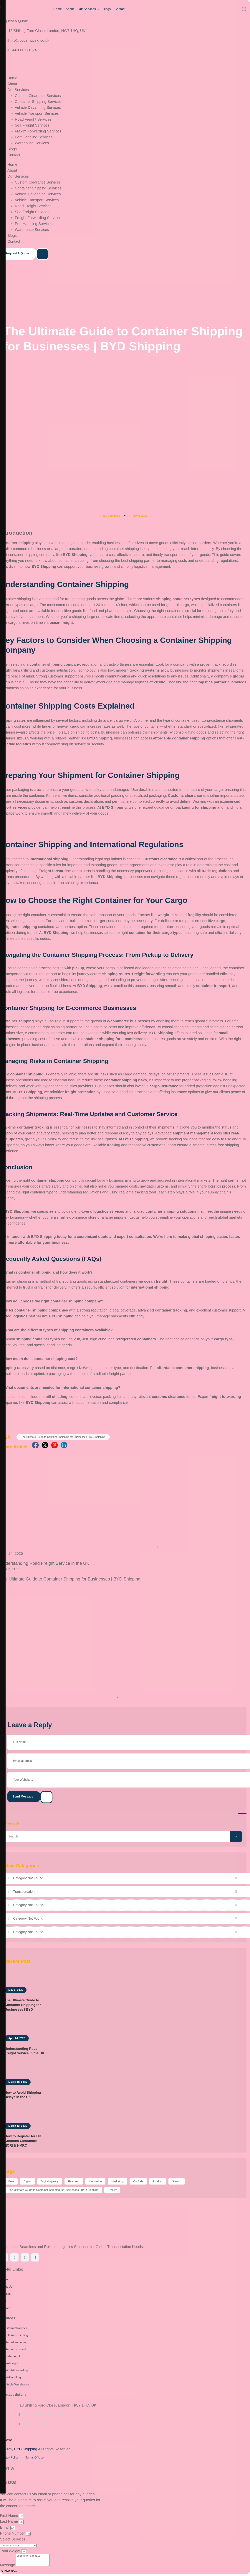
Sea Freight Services (32, 125)
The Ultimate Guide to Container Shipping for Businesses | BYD (23, 2004)
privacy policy (9, 2457)
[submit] (29, 1797)
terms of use (35, 2457)
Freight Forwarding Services (38, 131)
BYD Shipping (25, 2449)
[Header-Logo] (24, 9)
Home (12, 78)
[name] (244, 9)
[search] (236, 1836)
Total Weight (10, 2551)
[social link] (35, 1445)
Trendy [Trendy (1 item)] (112, 2189)
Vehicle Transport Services (37, 113)
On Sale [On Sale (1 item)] (138, 2181)
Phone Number (13, 2533)
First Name (9, 2515)
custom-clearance (13, 2328)
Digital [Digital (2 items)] (27, 2181)
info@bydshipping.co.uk (42, 2415)
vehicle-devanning (13, 2342)
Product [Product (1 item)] (158, 2181)
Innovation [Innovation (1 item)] (95, 2181)
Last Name (9, 2521)
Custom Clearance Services (38, 96)
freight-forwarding (14, 2370)
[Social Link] (4, 2257)
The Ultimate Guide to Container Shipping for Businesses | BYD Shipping (63, 1436)
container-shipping (14, 2335)
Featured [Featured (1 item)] (73, 2181)
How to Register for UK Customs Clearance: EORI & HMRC (23, 2140)
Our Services (18, 90)
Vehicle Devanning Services (38, 107)
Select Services (13, 2539)
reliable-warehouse (14, 2384)
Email (5, 2527)
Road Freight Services (33, 119)
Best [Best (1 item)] (11, 2181)
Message (8, 2567)
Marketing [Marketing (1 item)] (117, 2181)
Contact (13, 155)
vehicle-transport (13, 2349)
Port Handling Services (33, 137)
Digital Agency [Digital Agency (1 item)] (50, 2181)
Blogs (12, 149)
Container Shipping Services (38, 102)
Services (5, 2293)
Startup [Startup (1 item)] (176, 2181)
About (12, 84)
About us (6, 2286)
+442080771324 (34, 2424)
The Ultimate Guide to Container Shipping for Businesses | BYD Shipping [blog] (70, 1579)
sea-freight (9, 2363)
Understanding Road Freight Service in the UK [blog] (44, 1563)
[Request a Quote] (24, 254)
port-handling (10, 2377)
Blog (3, 2301)
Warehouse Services (32, 143)
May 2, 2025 (139, 515)
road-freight (10, 2356)
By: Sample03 (108, 515)
